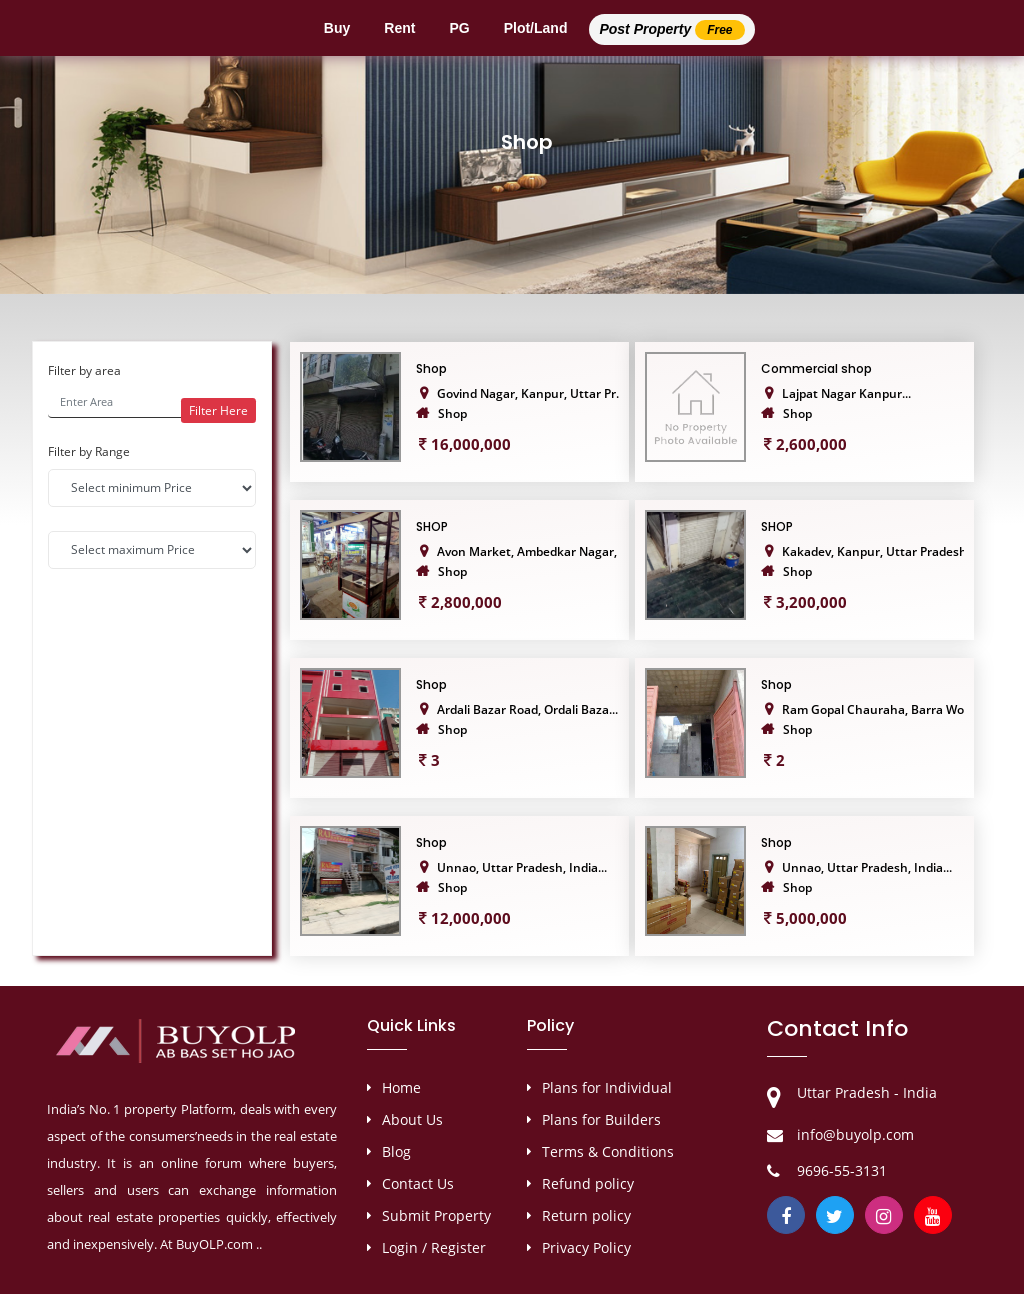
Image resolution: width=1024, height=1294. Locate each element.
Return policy (586, 1215)
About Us (412, 1119)
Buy (337, 28)
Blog (396, 1151)
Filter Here (218, 410)
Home (401, 1087)
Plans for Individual (607, 1087)
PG (459, 28)
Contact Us (418, 1183)
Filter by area (84, 370)
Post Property (671, 30)
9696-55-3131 (842, 1170)
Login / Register (434, 1247)
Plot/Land (536, 28)
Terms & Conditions (608, 1151)
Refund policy (588, 1183)
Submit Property (436, 1215)
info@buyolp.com (855, 1134)
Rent (399, 28)
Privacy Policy (586, 1247)
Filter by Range (89, 451)
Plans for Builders (601, 1119)
